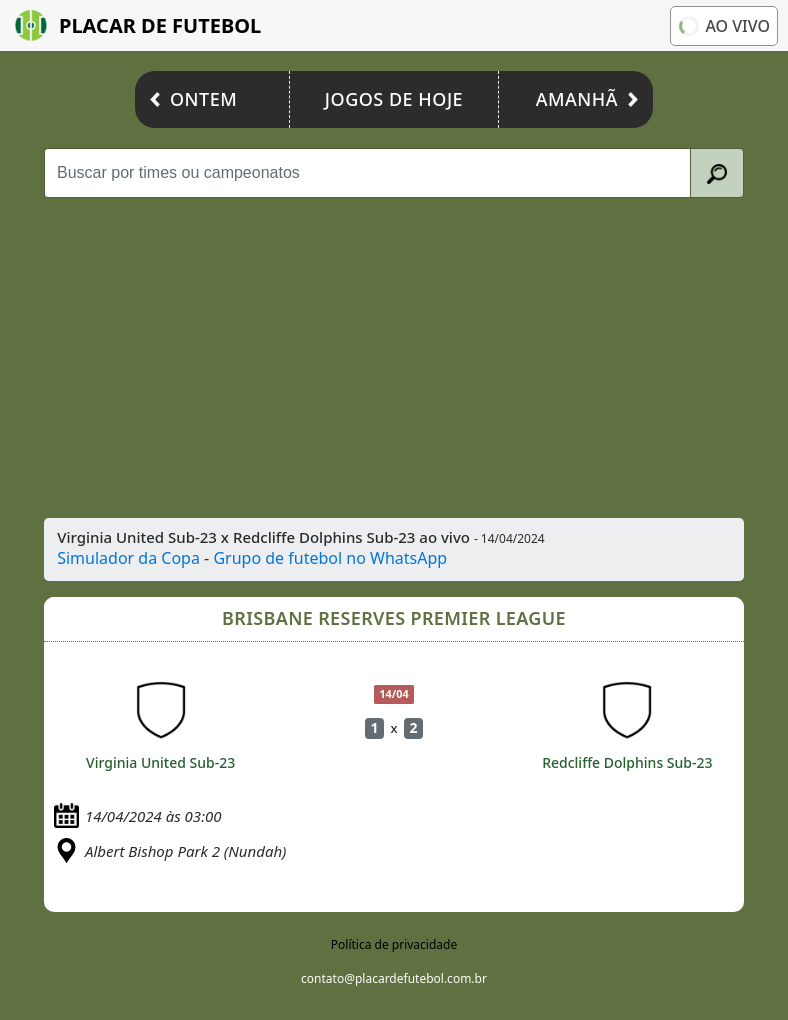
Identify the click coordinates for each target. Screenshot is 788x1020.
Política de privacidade (394, 944)
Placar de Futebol (138, 25)
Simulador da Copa (128, 558)
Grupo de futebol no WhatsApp (330, 558)
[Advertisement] (394, 358)
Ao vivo (723, 26)
